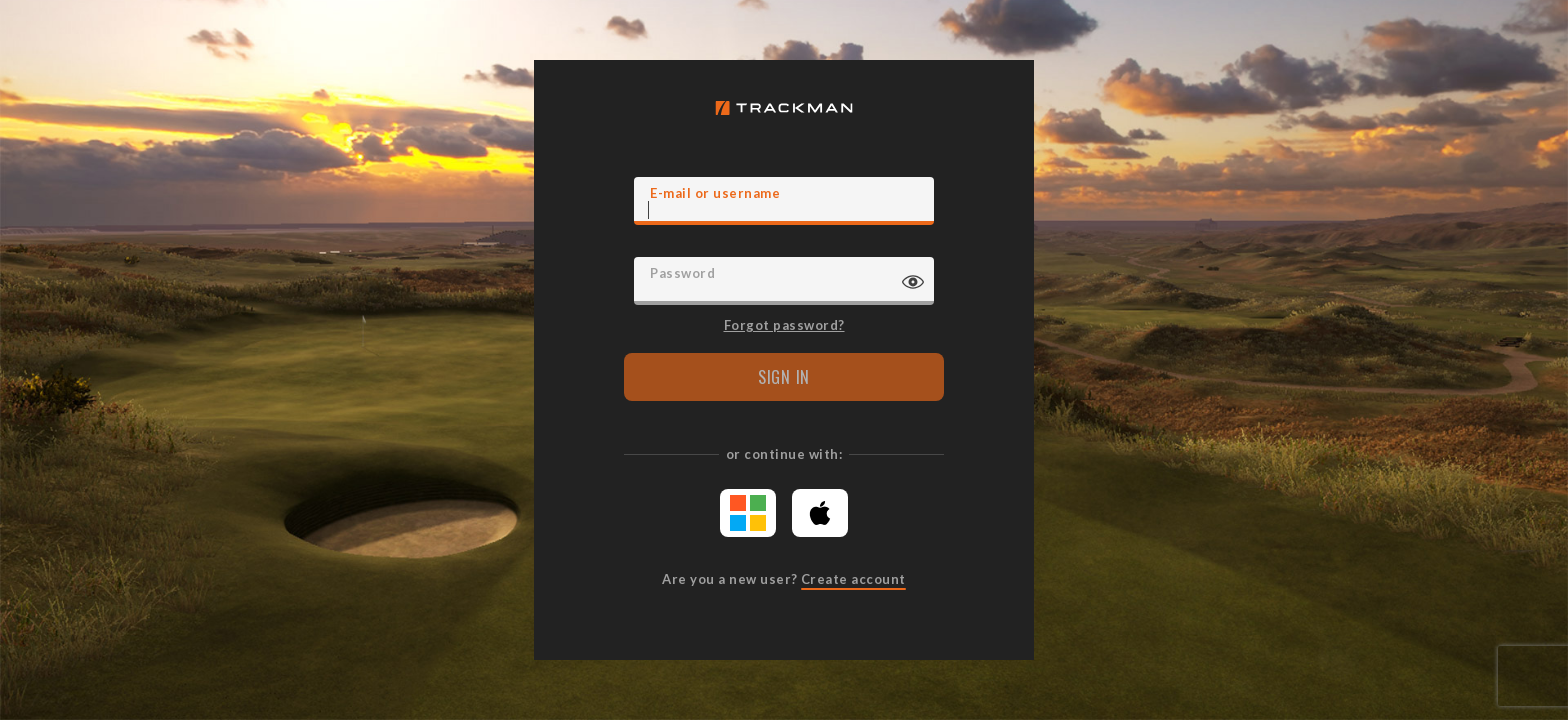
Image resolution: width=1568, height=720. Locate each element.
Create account (853, 579)
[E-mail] (784, 201)
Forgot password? (784, 324)
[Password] (784, 281)
